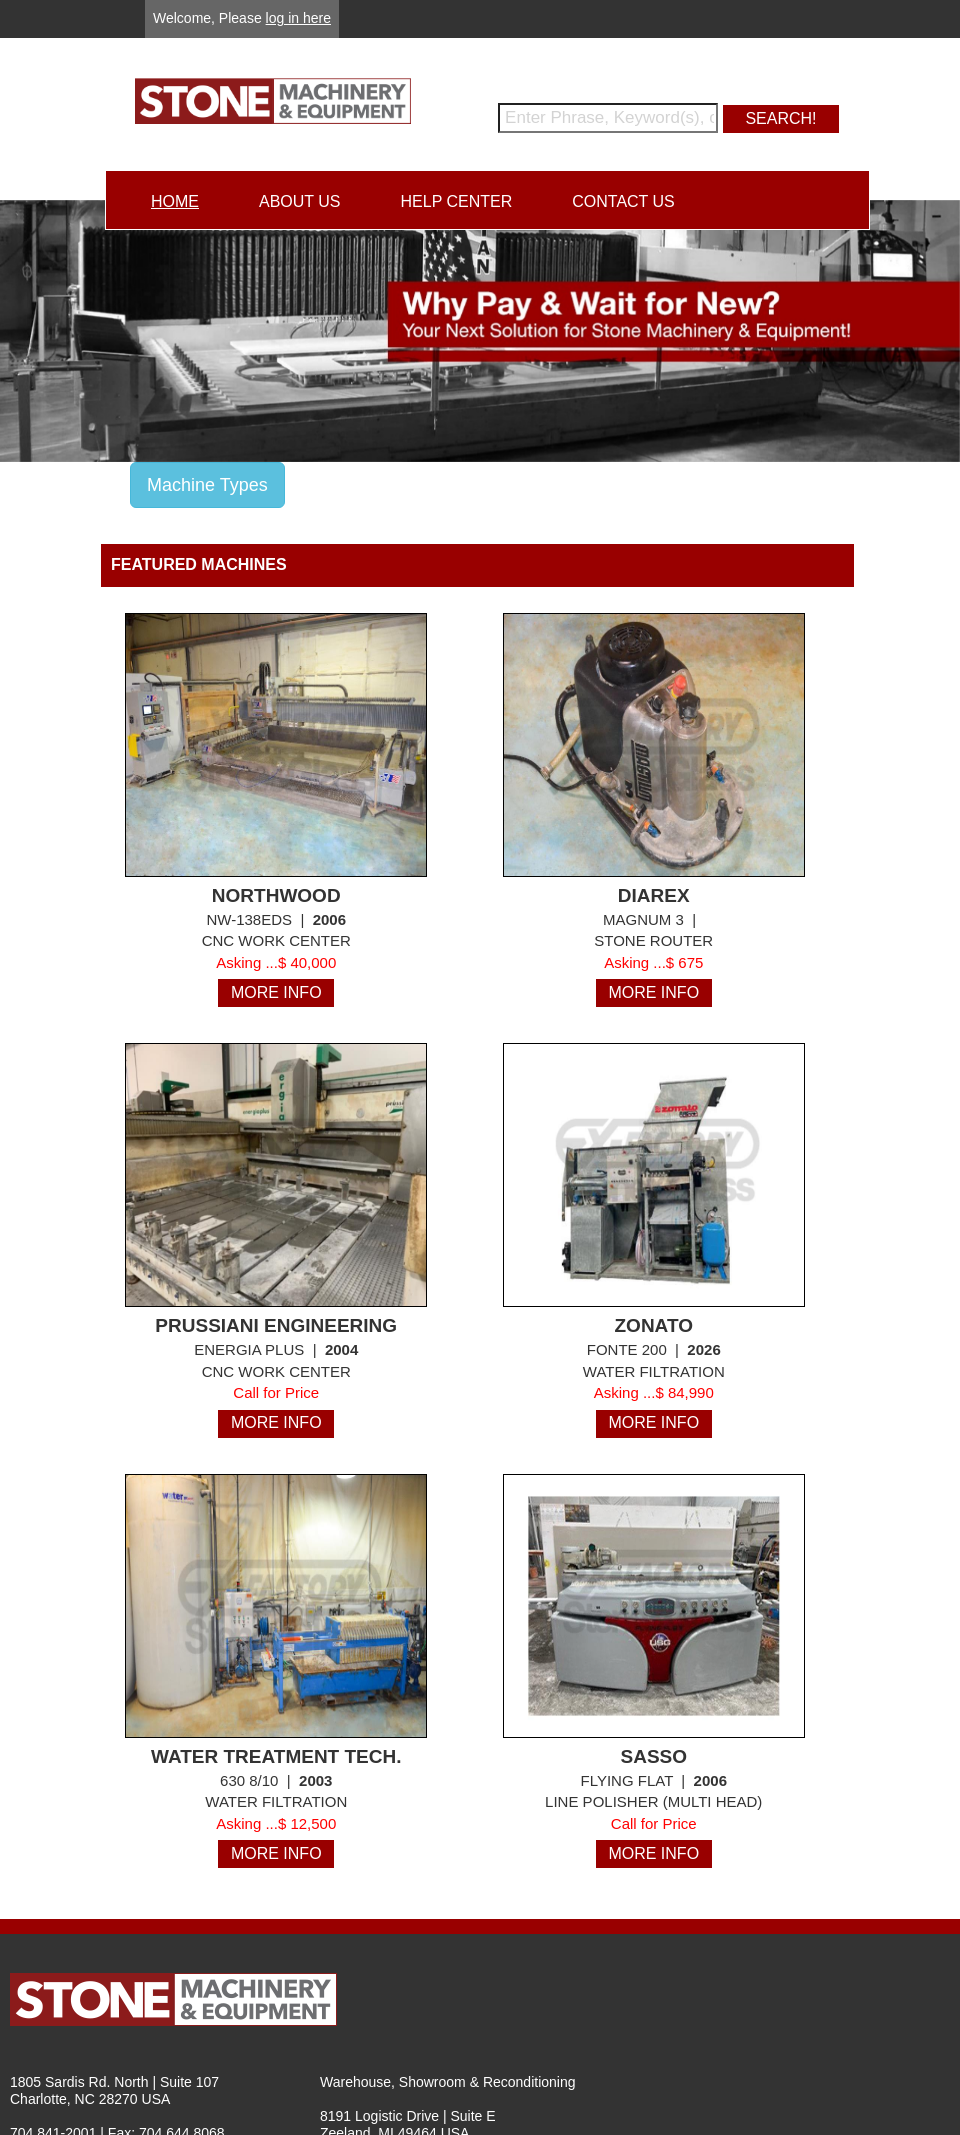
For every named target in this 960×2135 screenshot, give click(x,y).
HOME (175, 201)
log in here (298, 18)
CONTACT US (623, 201)
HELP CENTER (457, 201)
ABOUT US (300, 201)
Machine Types (207, 485)
